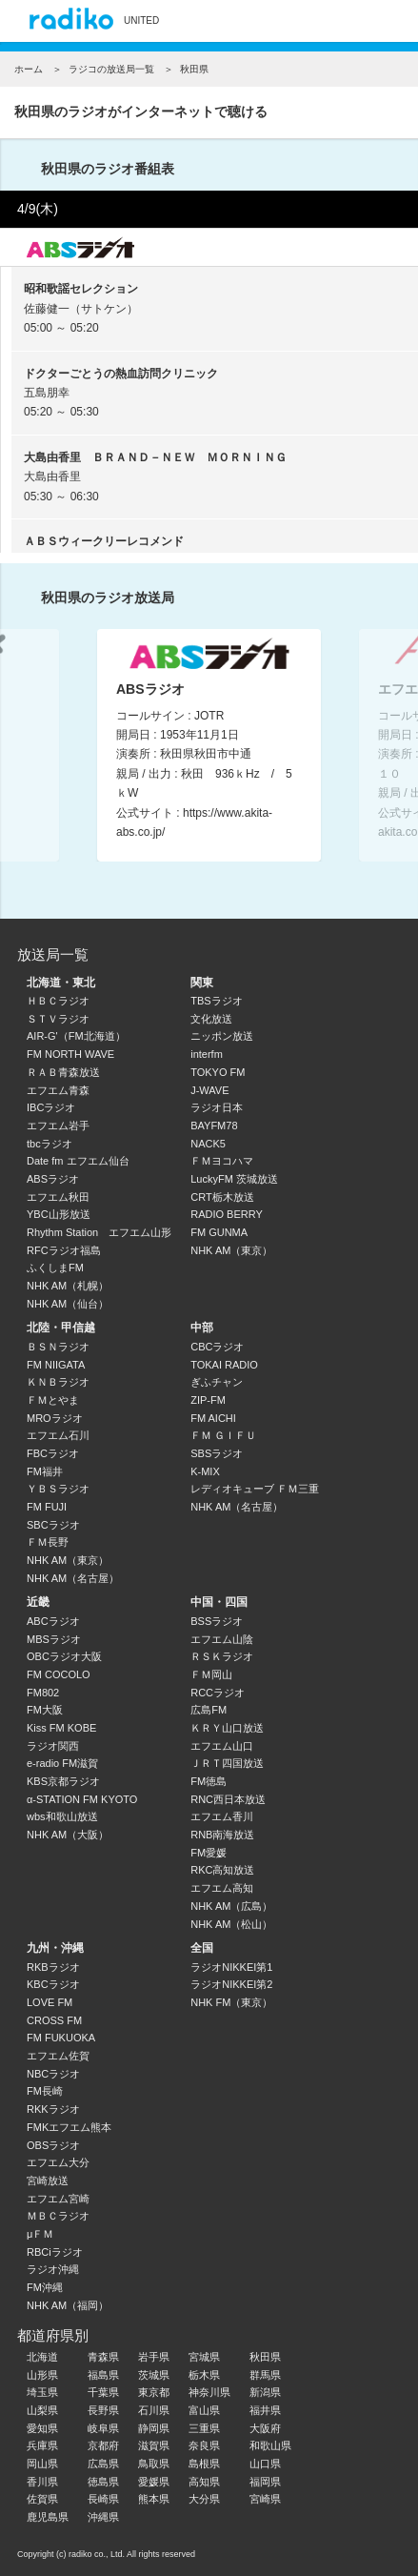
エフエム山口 (221, 1746)
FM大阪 (45, 1709)
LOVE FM (49, 2002)
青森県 (103, 2357)
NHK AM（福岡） (68, 2305)
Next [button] (382, 740)
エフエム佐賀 (58, 2055)
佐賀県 (42, 2499)
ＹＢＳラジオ (58, 1488)
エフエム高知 (221, 1888)
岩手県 (153, 2357)
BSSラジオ (216, 1621)
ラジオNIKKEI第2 (231, 1984)
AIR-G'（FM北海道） (76, 1036)
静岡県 (153, 2428)
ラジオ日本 (216, 1107)
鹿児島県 (48, 2517)
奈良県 (204, 2445)
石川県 (153, 2410)
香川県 (42, 2481)
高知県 (204, 2481)
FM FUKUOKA (61, 2037)
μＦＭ (40, 2234)
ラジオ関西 (53, 1746)
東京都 (153, 2392)
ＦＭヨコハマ (221, 1160)
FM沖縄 (45, 2287)
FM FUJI (47, 1506)
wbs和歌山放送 (62, 1816)
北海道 (42, 2357)
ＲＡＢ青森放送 (63, 1072)
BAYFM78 (213, 1125)
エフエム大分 (58, 2162)
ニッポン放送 (221, 1036)
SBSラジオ (216, 1453)
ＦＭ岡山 (211, 1674)
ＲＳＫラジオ (221, 1656)
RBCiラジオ (55, 2252)
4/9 (37, 208)
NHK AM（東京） (231, 1250)
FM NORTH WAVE (70, 1054)
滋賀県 (153, 2445)
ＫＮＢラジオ (58, 1382)
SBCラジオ (53, 1525)
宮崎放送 (48, 2180)
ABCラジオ (53, 1621)
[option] (209, 745)
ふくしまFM (55, 1267)
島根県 (204, 2463)
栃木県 (204, 2375)
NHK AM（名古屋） (73, 1578)
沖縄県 (103, 2517)
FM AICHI (213, 1418)
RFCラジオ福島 (64, 1250)
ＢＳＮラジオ (58, 1346)
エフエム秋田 (58, 1197)
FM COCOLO (58, 1674)
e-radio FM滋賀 (62, 1763)
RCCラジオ (217, 1692)
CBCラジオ (217, 1346)
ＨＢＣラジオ (58, 1000)
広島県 (103, 2463)
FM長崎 (45, 2091)
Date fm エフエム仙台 (78, 1160)
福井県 (265, 2410)
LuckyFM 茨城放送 (234, 1179)
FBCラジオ (53, 1453)
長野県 (103, 2410)
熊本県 (153, 2499)
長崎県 (103, 2499)
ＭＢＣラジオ (58, 2215)
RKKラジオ (53, 2109)
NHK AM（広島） (231, 1906)
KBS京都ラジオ (63, 1781)
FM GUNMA (219, 1232)
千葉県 (103, 2392)
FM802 (43, 1692)
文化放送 (211, 1018)
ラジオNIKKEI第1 (231, 1967)
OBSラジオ (53, 2145)
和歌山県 (270, 2445)
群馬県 (265, 2375)
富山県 (204, 2410)
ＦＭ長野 (48, 1542)
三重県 (204, 2428)
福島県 (103, 2375)
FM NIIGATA (56, 1364)
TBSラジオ (216, 1000)
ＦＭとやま (53, 1400)
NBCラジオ (53, 2073)
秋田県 (265, 2357)
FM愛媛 (208, 1852)
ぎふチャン (216, 1382)
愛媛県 (153, 2481)
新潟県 (265, 2392)
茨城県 (153, 2375)
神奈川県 (209, 2392)
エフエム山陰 (221, 1639)
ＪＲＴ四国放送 (227, 1763)
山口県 (265, 2463)
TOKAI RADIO (224, 1364)
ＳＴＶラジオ (58, 1018)
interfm (206, 1054)
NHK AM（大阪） (68, 1834)
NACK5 (208, 1143)
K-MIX (205, 1471)
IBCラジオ (51, 1107)
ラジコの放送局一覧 (111, 69)
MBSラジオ (54, 1639)
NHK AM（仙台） (68, 1303)
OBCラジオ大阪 (64, 1656)
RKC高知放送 (222, 1870)
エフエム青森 (58, 1090)
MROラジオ (55, 1418)
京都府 (103, 2445)
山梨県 (42, 2410)
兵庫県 (42, 2445)
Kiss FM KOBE (61, 1728)
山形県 (42, 2375)
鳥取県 (153, 2463)
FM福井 (45, 1471)
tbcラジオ (49, 1143)
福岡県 (265, 2481)
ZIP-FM (208, 1400)
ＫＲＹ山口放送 (227, 1728)
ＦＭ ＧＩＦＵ (223, 1435)
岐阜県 (103, 2428)
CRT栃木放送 (221, 1197)
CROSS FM (54, 2020)
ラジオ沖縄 (53, 2269)
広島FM (208, 1709)
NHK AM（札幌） (68, 1285)
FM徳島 (208, 1781)
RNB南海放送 (222, 1834)
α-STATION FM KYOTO (82, 1799)
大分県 (204, 2499)
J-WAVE (209, 1090)
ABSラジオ (53, 1179)
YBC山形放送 (58, 1214)
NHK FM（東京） (231, 2002)
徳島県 (103, 2481)
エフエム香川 (221, 1816)
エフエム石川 (58, 1435)
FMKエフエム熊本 (69, 2127)
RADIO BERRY (226, 1214)
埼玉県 (42, 2392)
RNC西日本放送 (228, 1799)
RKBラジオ (53, 1967)
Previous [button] (36, 740)
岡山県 (42, 2463)
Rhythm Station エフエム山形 (99, 1232)
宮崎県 (265, 2499)
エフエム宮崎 (58, 2198)
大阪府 (265, 2428)
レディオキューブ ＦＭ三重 (254, 1488)
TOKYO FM (217, 1072)
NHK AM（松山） (231, 1924)
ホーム (28, 69)
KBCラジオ (53, 1984)
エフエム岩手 (58, 1125)
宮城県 (204, 2357)
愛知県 (42, 2428)
